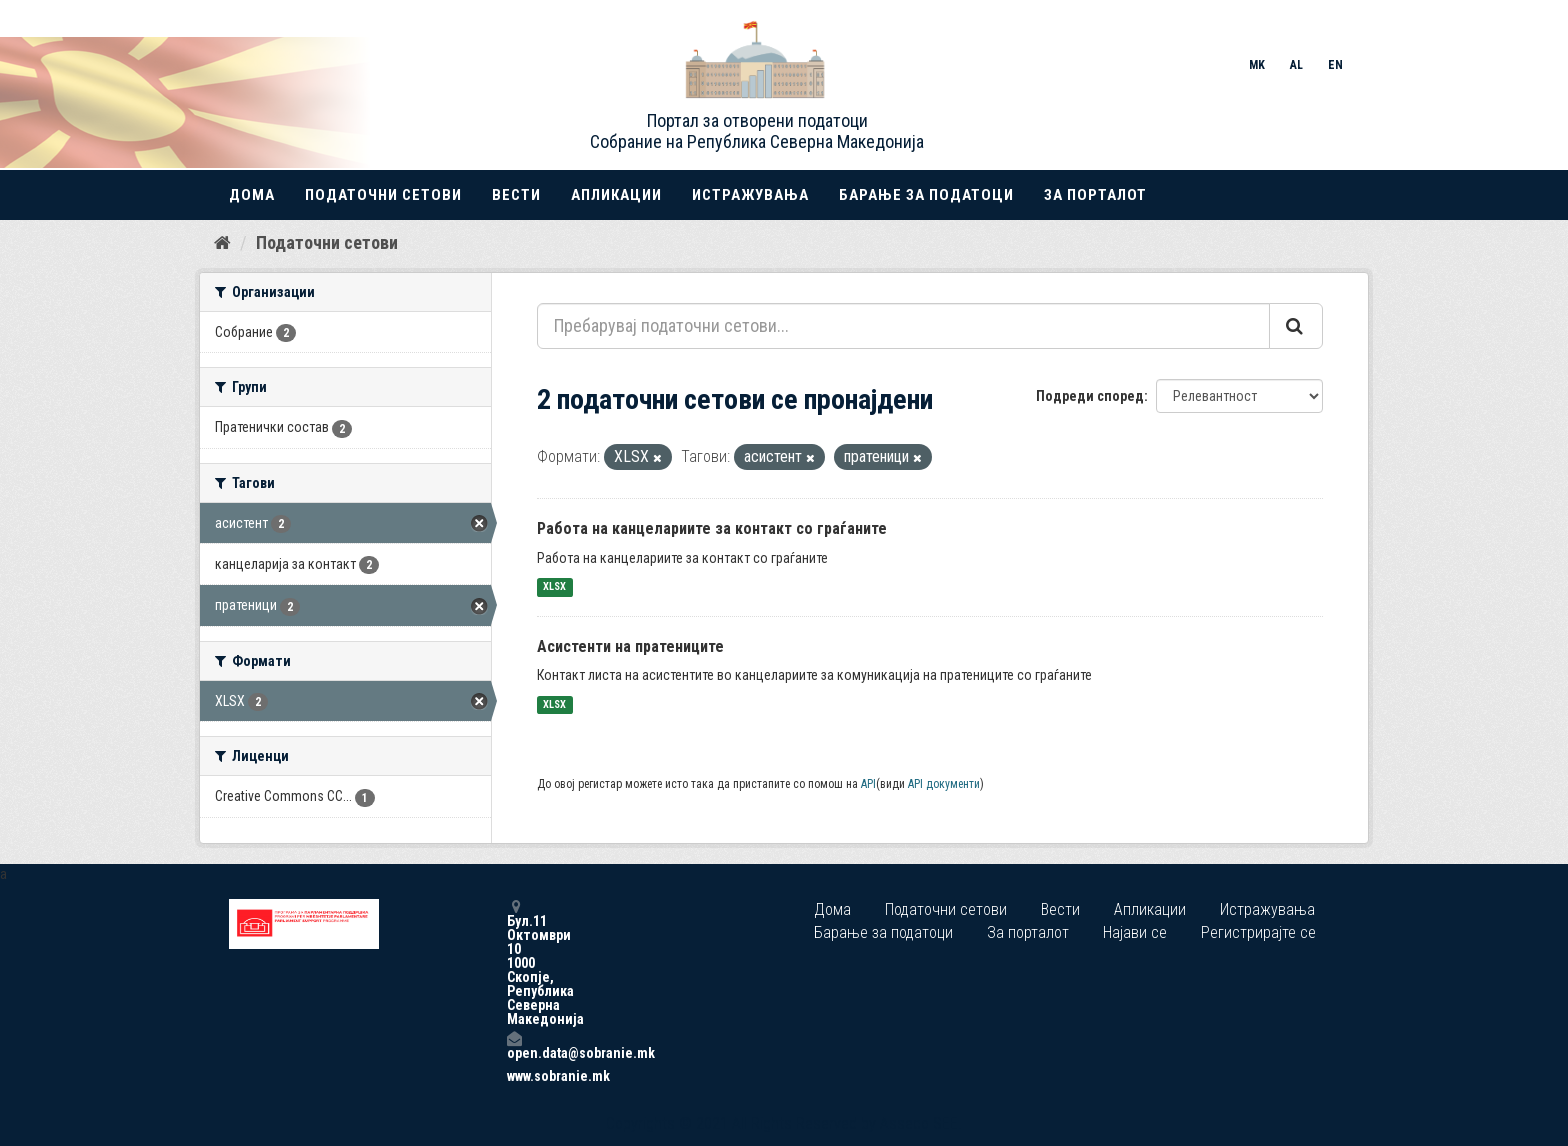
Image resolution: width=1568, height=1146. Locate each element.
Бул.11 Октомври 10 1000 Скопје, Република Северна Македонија (514, 962)
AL (1296, 65)
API (868, 784)
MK (1257, 65)
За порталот (1095, 195)
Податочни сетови (383, 195)
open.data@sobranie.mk (514, 1045)
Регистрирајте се (1258, 932)
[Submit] (1296, 326)
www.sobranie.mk (514, 1076)
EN (1335, 65)
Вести (516, 195)
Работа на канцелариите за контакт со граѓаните (712, 528)
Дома (252, 195)
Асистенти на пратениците (630, 646)
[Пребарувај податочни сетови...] (903, 326)
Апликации (616, 195)
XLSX (554, 587)
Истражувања (750, 195)
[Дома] (222, 243)
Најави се (1135, 932)
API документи (944, 784)
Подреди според (1090, 396)
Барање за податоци (926, 195)
